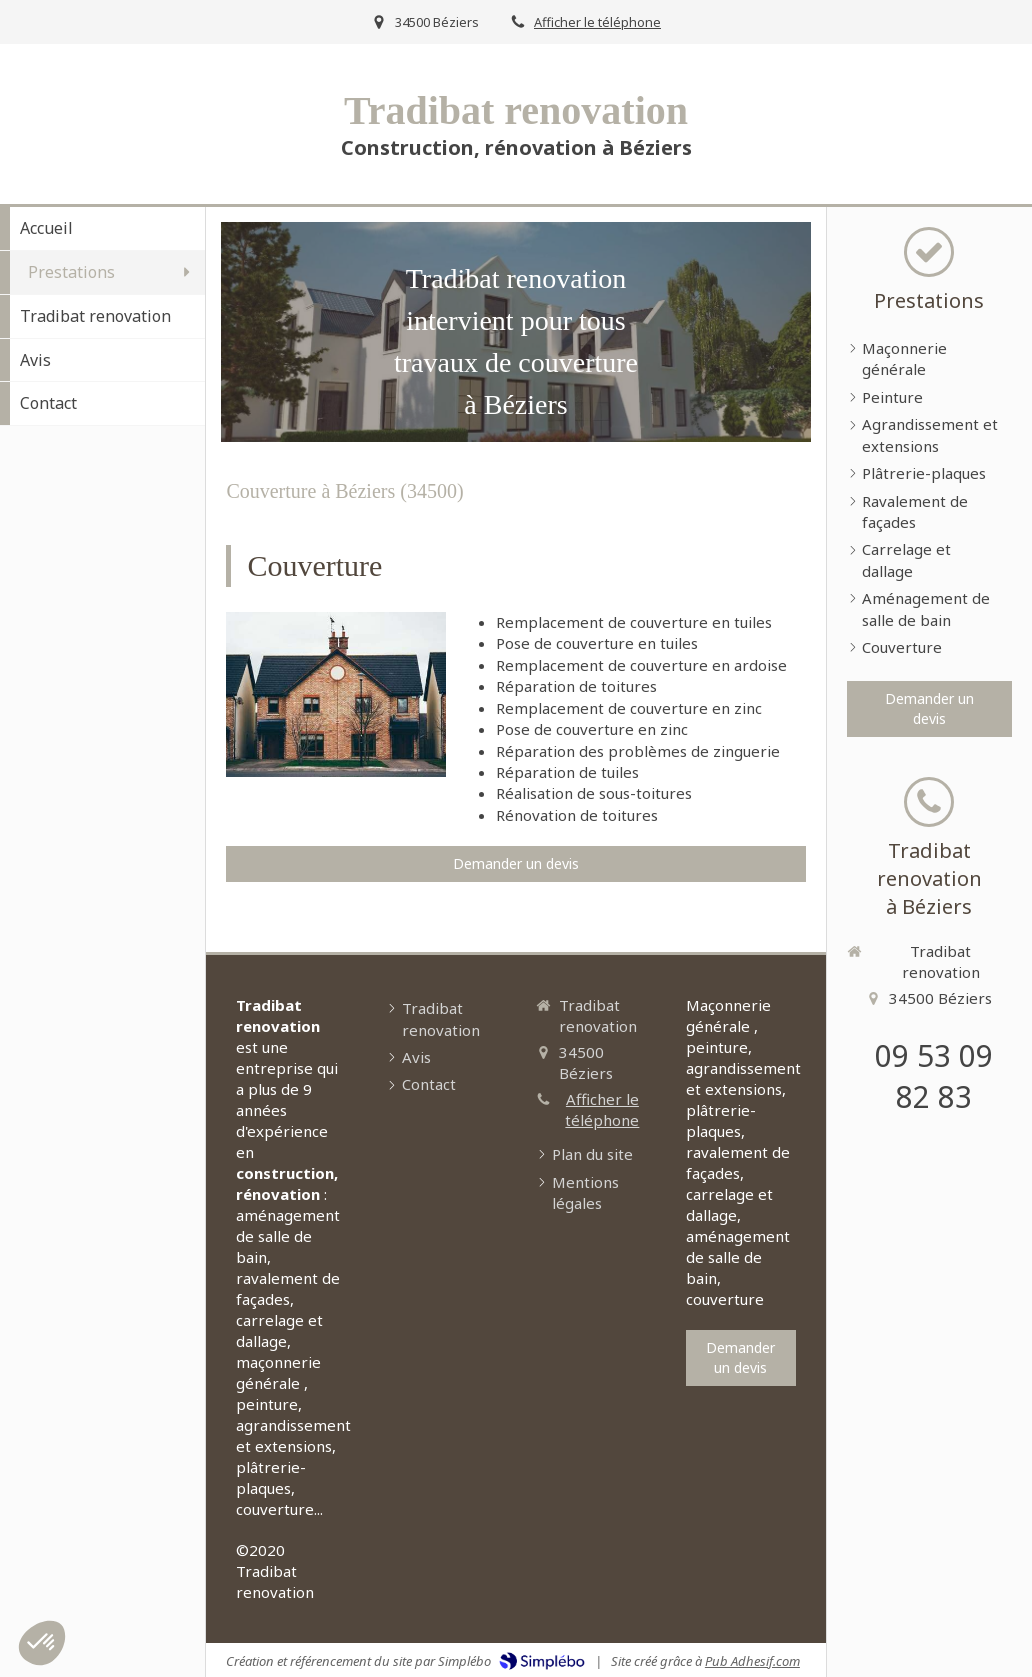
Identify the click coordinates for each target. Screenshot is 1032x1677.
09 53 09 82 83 (934, 1076)
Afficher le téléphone (597, 22)
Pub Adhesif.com (752, 1661)
